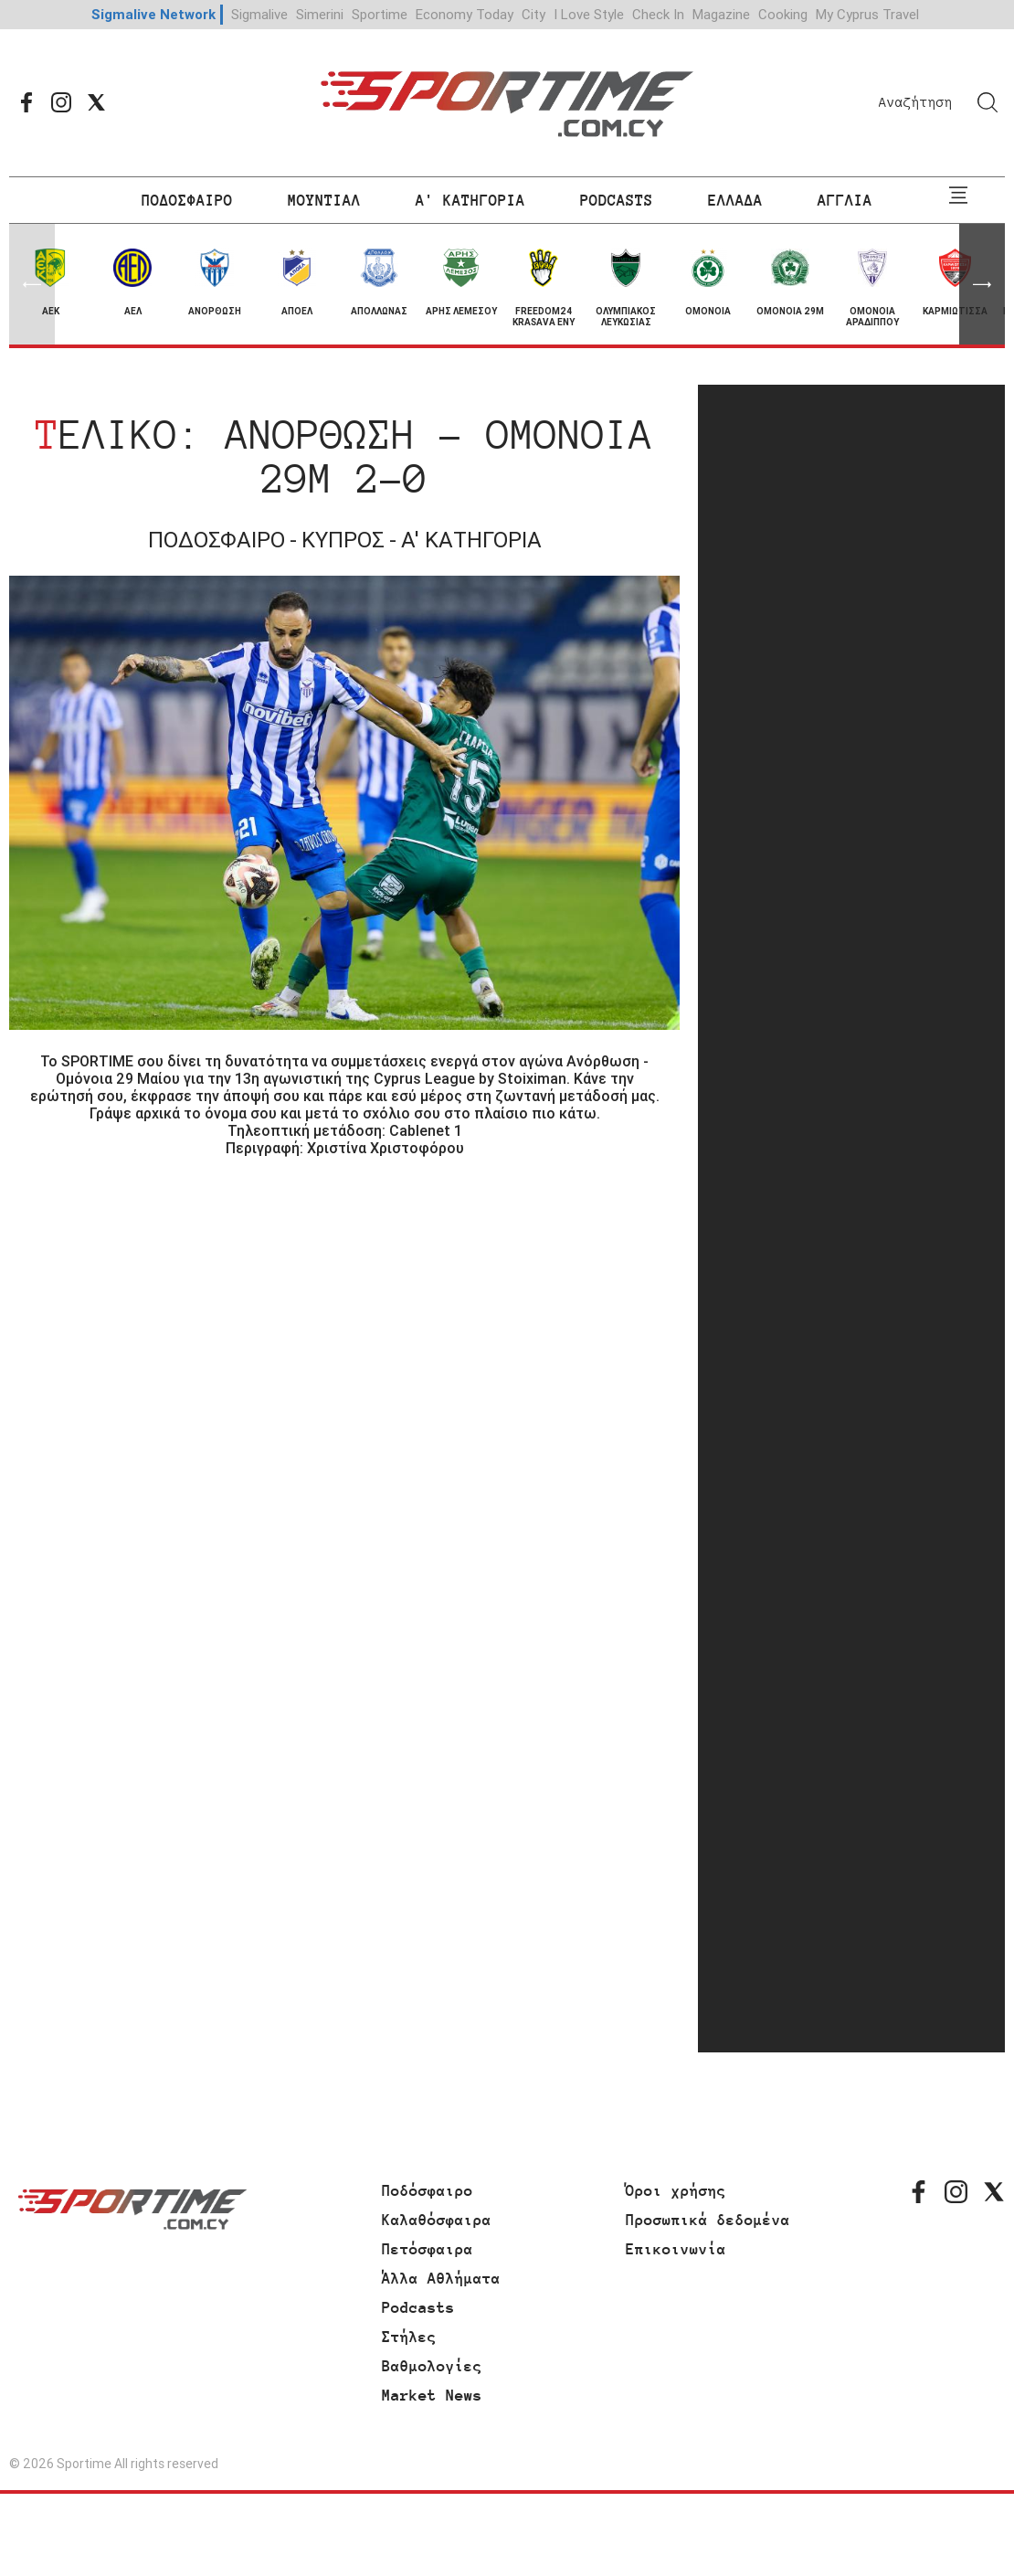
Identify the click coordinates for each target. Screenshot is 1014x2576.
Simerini (319, 14)
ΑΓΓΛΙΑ (845, 200)
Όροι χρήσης (676, 2190)
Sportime (379, 14)
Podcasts (418, 2307)
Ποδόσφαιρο (427, 2190)
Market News (432, 2395)
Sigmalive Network (153, 14)
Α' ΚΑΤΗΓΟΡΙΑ (470, 200)
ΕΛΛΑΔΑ (735, 200)
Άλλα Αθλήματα (441, 2278)
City (533, 14)
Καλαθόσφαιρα (436, 2219)
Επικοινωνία (676, 2249)
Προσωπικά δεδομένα (708, 2219)
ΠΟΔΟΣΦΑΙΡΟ (187, 200)
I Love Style (589, 14)
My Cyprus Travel (867, 14)
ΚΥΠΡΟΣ (343, 539)
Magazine (721, 14)
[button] (982, 284)
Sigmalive (259, 14)
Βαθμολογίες (432, 2366)
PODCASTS (616, 200)
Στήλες (409, 2336)
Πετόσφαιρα (427, 2249)
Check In (658, 14)
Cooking (783, 14)
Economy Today (464, 14)
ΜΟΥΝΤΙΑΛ (324, 200)
